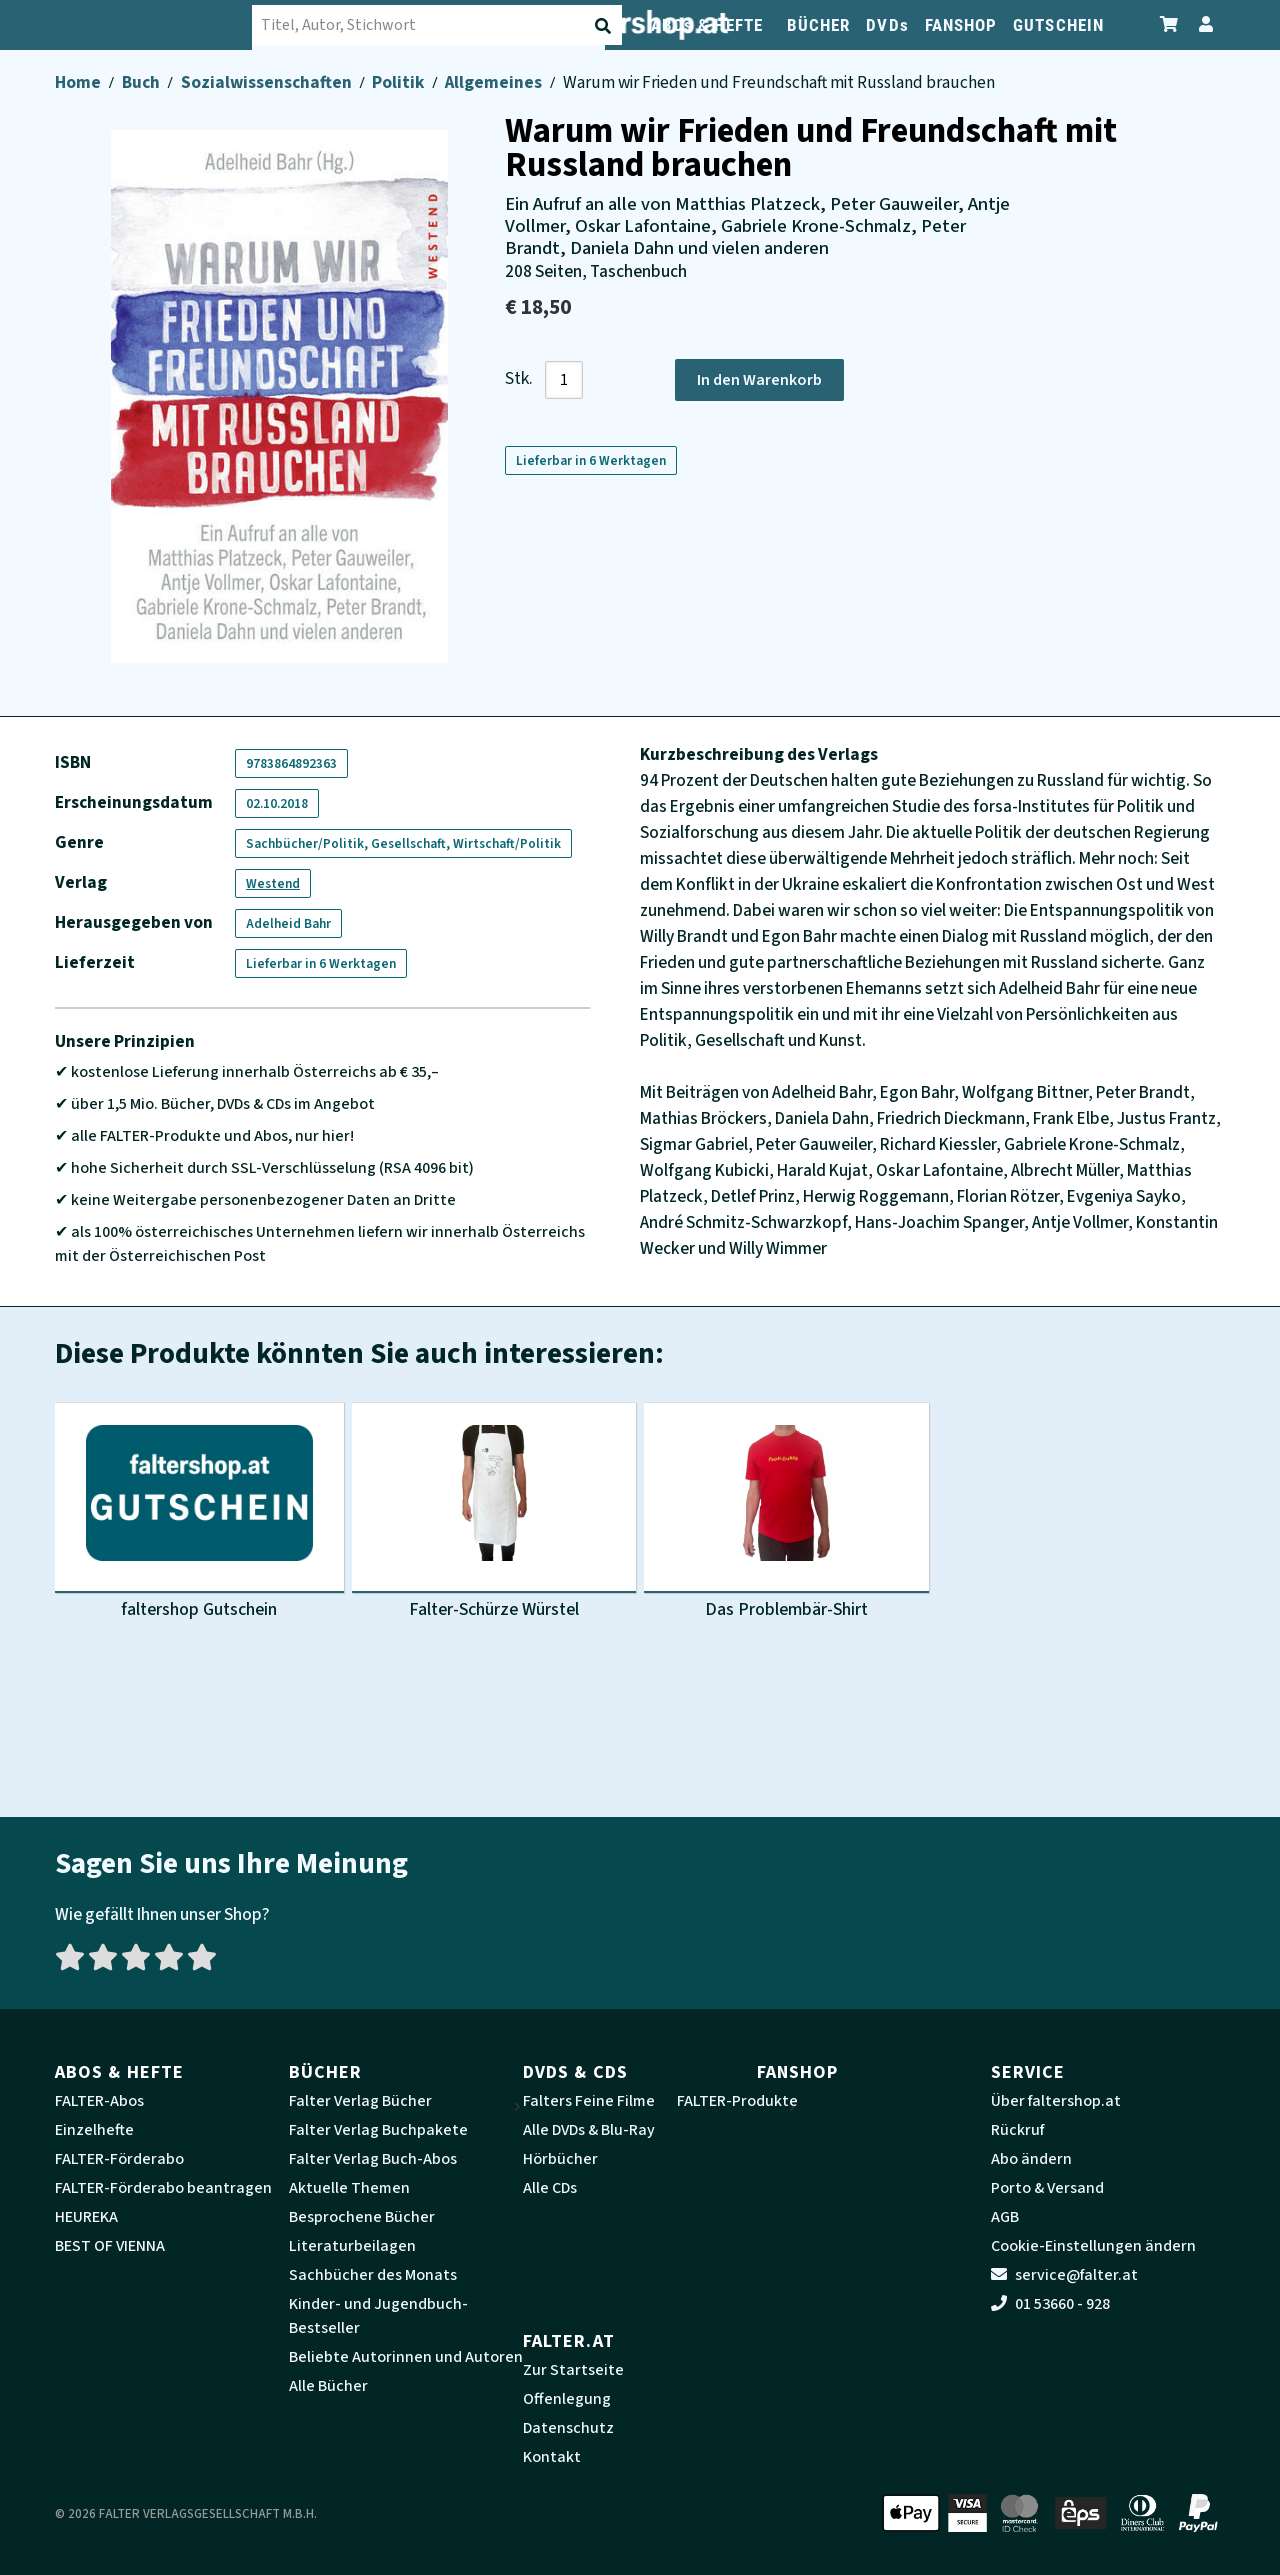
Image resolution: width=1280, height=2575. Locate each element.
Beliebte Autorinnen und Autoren (406, 2357)
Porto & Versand (1047, 2188)
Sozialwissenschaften (268, 82)
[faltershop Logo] (155, 25)
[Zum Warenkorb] (1170, 24)
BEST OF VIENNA (110, 2246)
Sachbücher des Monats (373, 2275)
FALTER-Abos (99, 2101)
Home (79, 82)
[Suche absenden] (608, 26)
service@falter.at (1064, 2275)
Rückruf (1017, 2130)
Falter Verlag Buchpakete (378, 2130)
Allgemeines (495, 82)
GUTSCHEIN (1058, 25)
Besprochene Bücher (362, 2217)
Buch (142, 82)
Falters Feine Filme (589, 2101)
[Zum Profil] (1202, 24)
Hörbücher (560, 2159)
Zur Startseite (573, 2370)
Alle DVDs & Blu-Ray (589, 2130)
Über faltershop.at (1056, 2101)
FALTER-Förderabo (119, 2159)
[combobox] (440, 25)
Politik (399, 82)
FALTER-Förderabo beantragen (163, 2188)
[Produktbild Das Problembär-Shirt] (786, 1514)
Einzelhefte (94, 2130)
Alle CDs (550, 2188)
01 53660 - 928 (1050, 2304)
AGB (1005, 2217)
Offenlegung (567, 2399)
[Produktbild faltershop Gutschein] (199, 1514)
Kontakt (552, 2457)
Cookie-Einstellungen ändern (1093, 2246)
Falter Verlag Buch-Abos (373, 2159)
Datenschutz (568, 2428)
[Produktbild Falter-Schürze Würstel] (494, 1514)
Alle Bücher (328, 2386)
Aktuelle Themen (349, 2188)
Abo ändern (1031, 2159)
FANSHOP (961, 25)
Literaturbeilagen (352, 2246)
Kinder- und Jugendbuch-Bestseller (378, 2316)
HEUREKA (86, 2217)
